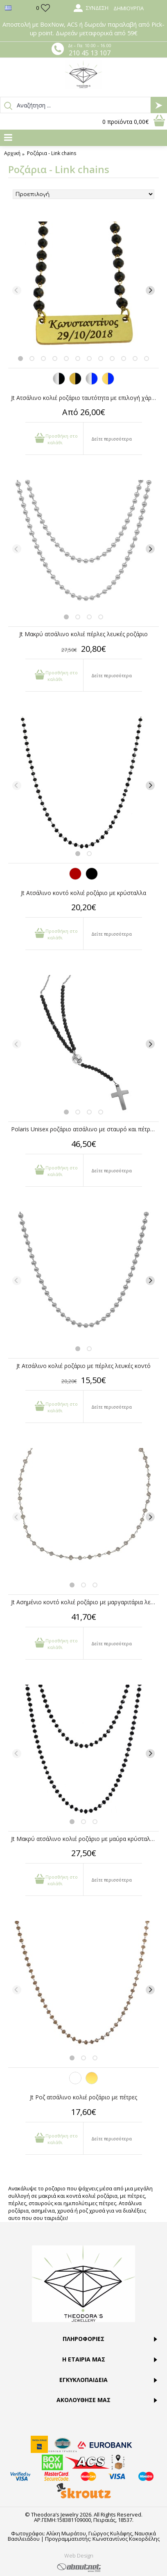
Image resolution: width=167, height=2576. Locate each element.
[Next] (150, 290)
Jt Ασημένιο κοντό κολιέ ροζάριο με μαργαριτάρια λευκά (85, 1602)
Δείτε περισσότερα (111, 439)
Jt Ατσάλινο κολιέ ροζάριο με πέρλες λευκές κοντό (83, 1366)
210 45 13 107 (90, 52)
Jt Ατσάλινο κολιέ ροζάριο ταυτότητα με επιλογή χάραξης (85, 398)
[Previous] (16, 290)
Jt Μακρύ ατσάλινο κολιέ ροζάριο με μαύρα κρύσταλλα (84, 1839)
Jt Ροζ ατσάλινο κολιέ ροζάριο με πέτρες (83, 2097)
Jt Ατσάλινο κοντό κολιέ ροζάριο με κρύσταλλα (83, 893)
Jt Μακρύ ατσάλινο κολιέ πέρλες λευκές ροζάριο (83, 634)
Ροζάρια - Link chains (51, 153)
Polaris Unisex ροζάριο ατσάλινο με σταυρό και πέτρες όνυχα (85, 1129)
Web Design (78, 2555)
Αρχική (12, 153)
